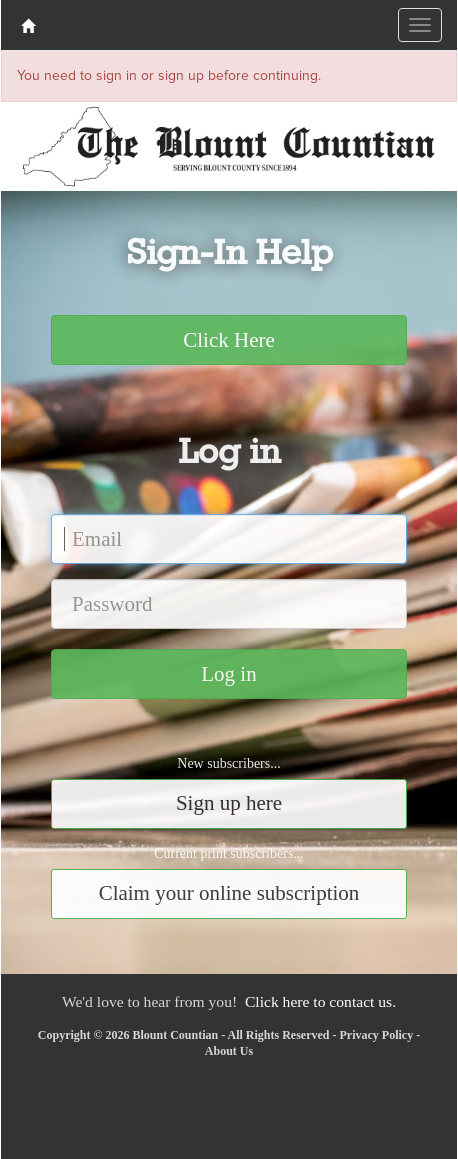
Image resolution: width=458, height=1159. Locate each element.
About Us (229, 1051)
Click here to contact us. (320, 1001)
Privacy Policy (377, 1035)
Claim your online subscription (229, 893)
